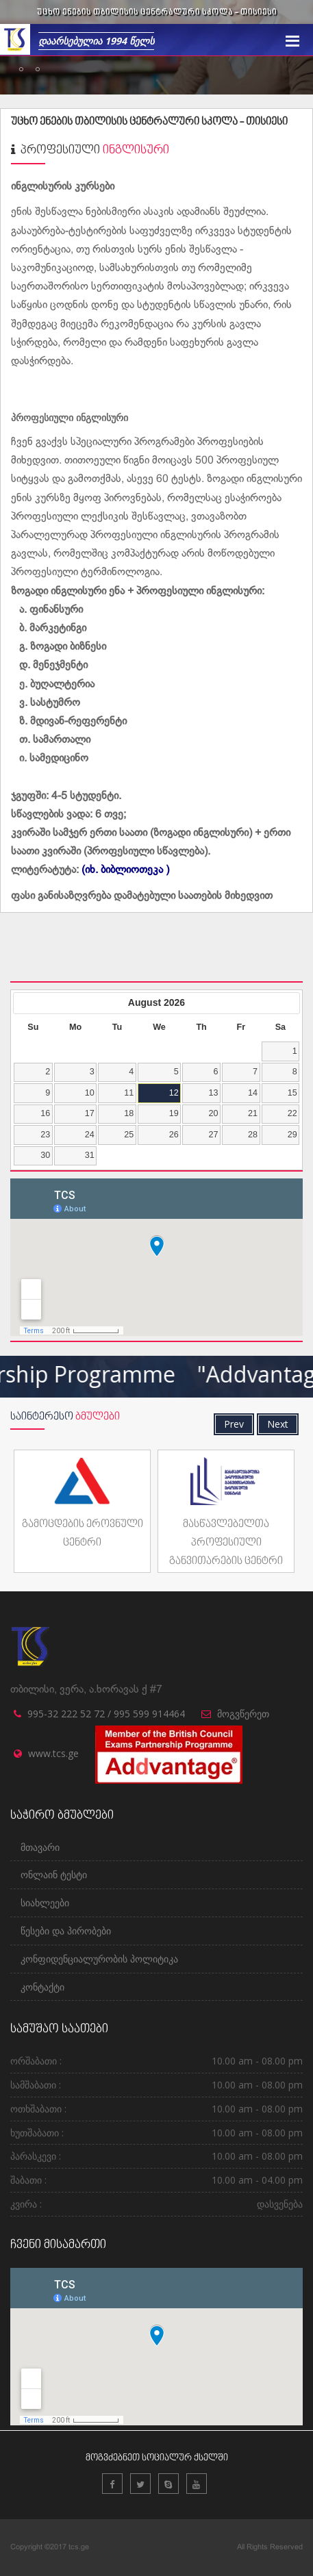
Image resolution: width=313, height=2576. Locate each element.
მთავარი (40, 1847)
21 (253, 1113)
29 (292, 1134)
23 (45, 1134)
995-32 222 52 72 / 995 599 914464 (106, 1713)
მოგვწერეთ (243, 1713)
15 (292, 1093)
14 (253, 1093)
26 (174, 1134)
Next (277, 1423)
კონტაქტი (42, 1986)
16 (45, 1113)
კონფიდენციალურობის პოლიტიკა (99, 1958)
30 (45, 1155)
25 (129, 1134)
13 (213, 1093)
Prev (234, 1423)
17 (90, 1113)
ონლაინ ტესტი (54, 1874)
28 (253, 1134)
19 (174, 1113)
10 (90, 1093)
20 (213, 1113)
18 (129, 1113)
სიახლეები (45, 1902)
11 (129, 1093)
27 (213, 1134)
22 (292, 1113)
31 (90, 1155)
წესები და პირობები (66, 1930)
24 (90, 1134)
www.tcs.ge (53, 1753)
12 (174, 1093)
